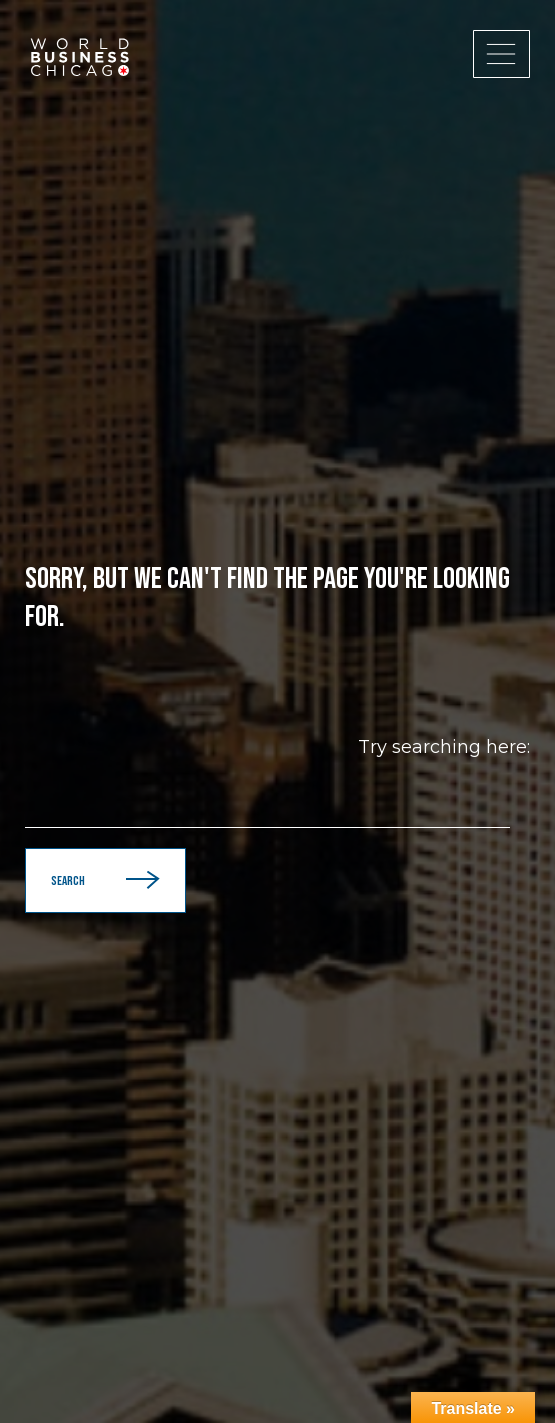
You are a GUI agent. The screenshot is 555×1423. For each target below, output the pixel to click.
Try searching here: (444, 747)
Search (105, 880)
